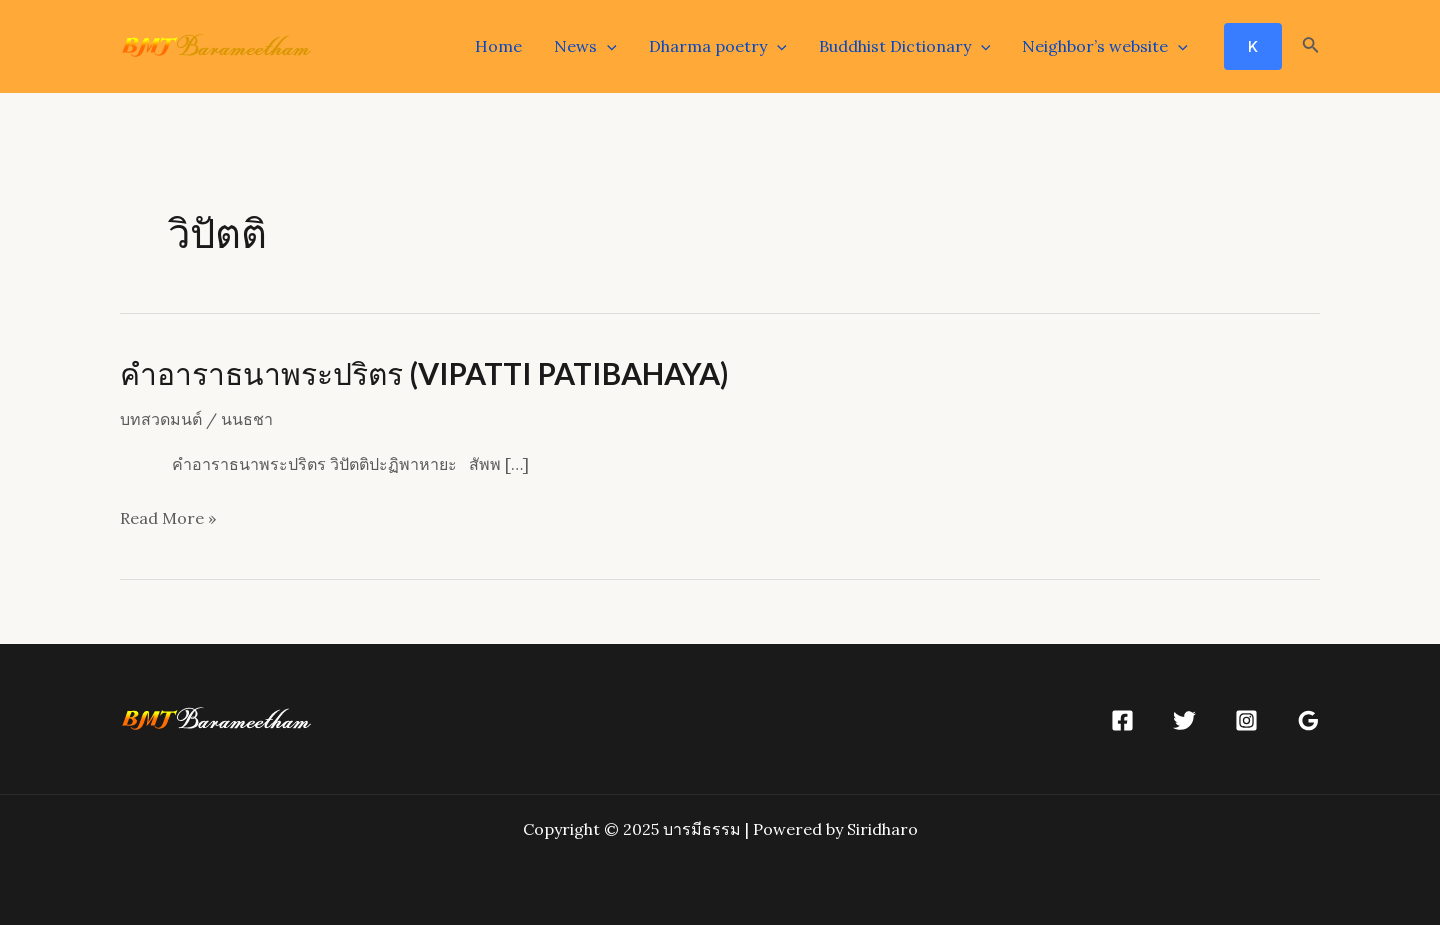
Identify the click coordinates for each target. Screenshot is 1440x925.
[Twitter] (1184, 720)
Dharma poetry (718, 46)
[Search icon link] (1311, 47)
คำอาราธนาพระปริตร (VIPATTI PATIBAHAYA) (424, 373)
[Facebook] (1122, 720)
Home (498, 46)
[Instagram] (1246, 720)
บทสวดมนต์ (161, 419)
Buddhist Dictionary (905, 46)
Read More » (168, 519)
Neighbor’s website (1105, 46)
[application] (607, 46)
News (585, 46)
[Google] (1308, 720)
